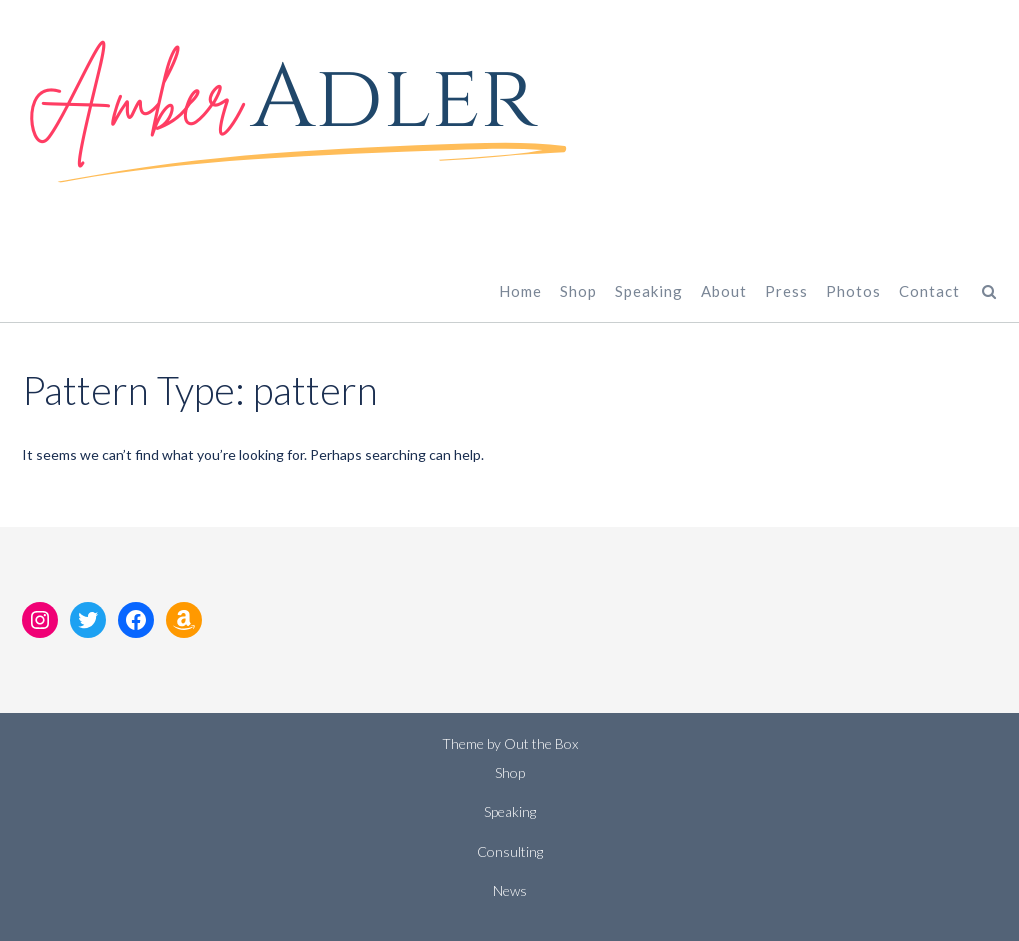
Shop (578, 291)
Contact (929, 291)
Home (520, 291)
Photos (853, 291)
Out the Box (541, 743)
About (724, 291)
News (510, 890)
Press (786, 291)
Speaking (649, 291)
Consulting (510, 851)
